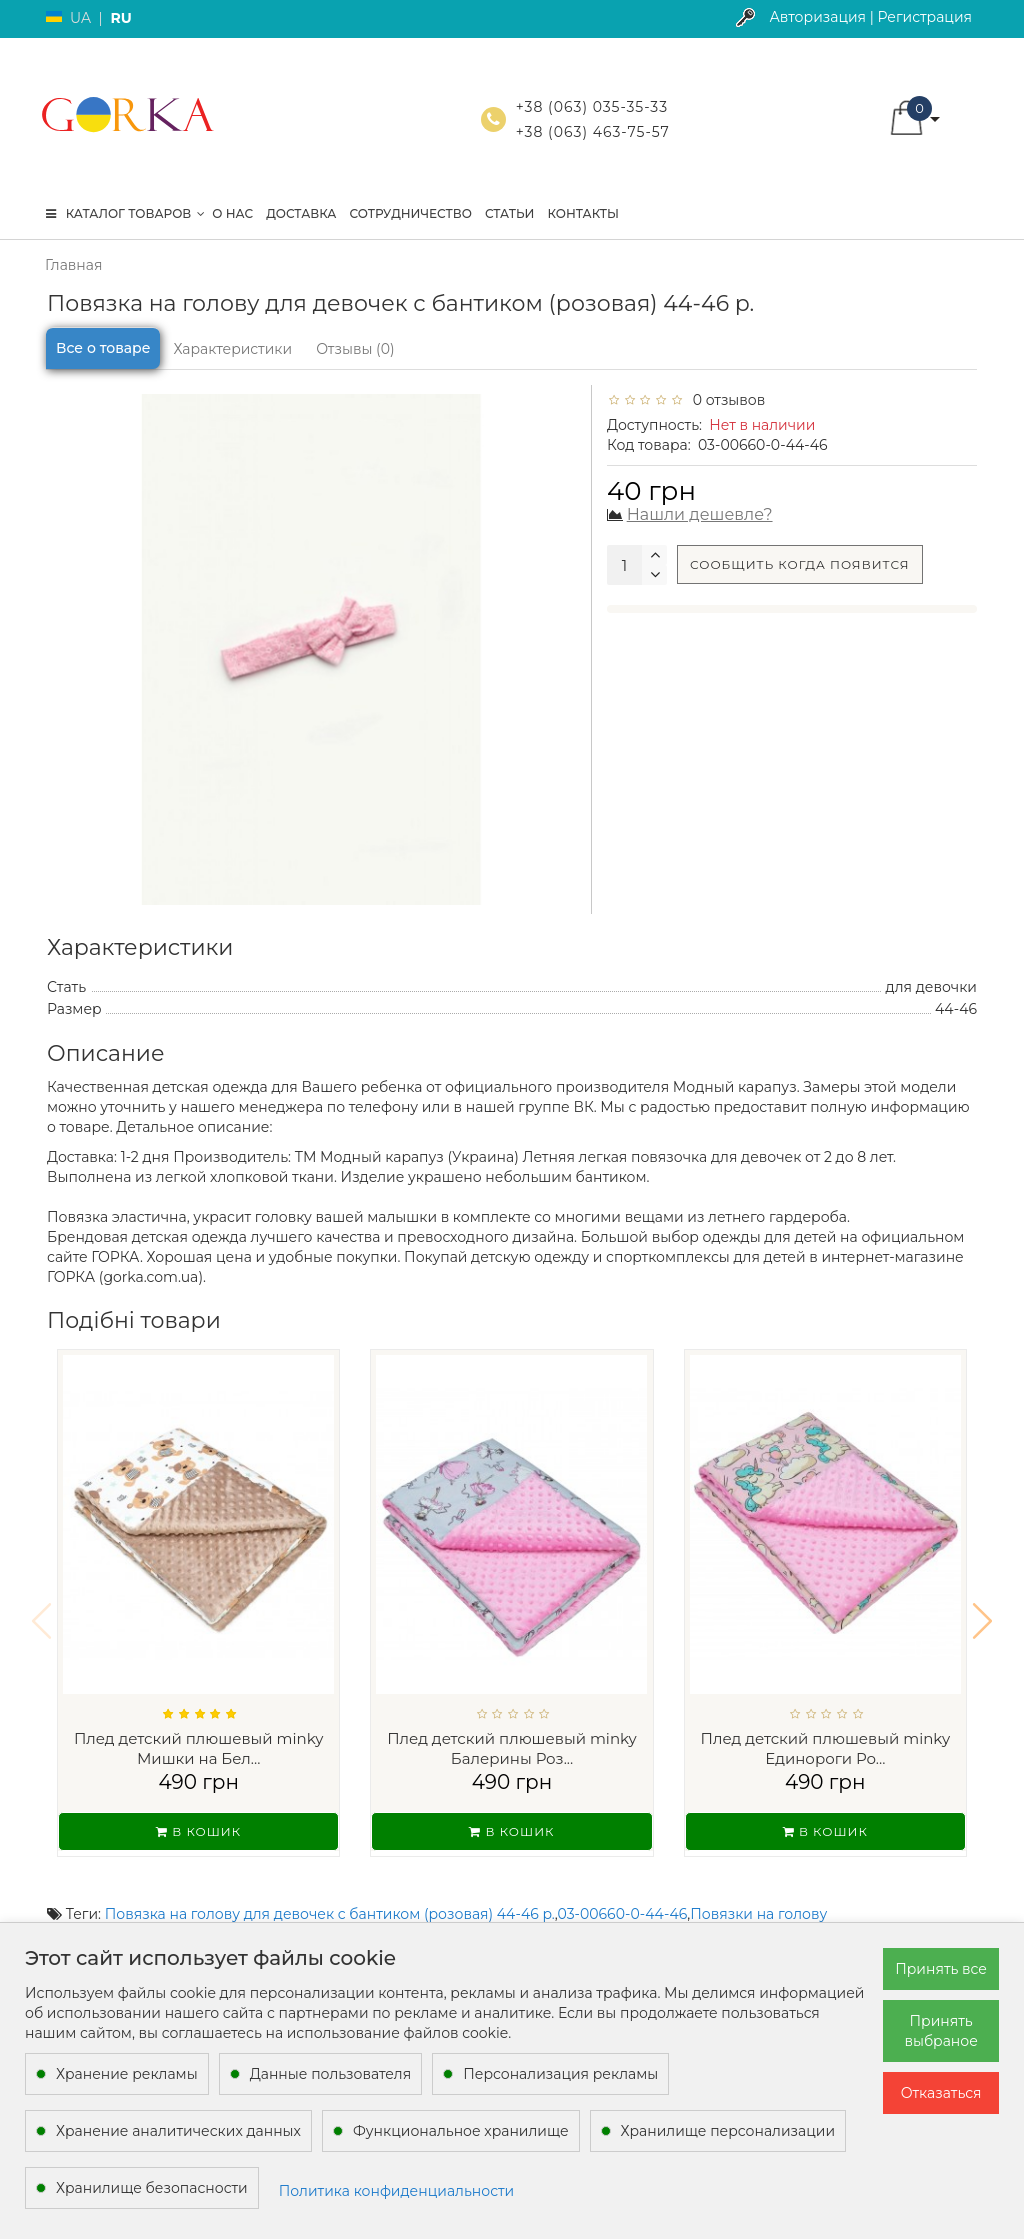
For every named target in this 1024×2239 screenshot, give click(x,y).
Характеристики (232, 349)
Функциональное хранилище (461, 2131)
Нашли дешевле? (700, 514)
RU (120, 18)
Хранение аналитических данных (178, 2131)
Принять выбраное (940, 2031)
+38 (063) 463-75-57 (593, 132)
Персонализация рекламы (560, 2074)
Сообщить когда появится (800, 564)
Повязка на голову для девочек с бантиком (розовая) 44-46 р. (330, 1888)
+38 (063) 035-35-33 (592, 107)
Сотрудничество (410, 213)
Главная (73, 265)
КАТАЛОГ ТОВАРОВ (125, 213)
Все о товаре (103, 348)
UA (80, 18)
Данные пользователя (331, 2074)
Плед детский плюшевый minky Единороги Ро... (826, 1748)
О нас (232, 213)
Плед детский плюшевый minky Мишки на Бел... (199, 1748)
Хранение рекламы (127, 2074)
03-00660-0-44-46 (623, 1888)
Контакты (583, 213)
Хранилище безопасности (152, 2188)
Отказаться (941, 2093)
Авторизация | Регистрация (870, 17)
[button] (982, 1608)
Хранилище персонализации (728, 2131)
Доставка (301, 213)
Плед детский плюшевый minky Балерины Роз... (512, 1748)
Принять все (941, 1969)
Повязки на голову (758, 1888)
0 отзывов (725, 400)
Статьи (510, 213)
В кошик (198, 1831)
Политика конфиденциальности (397, 2191)
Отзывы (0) (355, 349)
